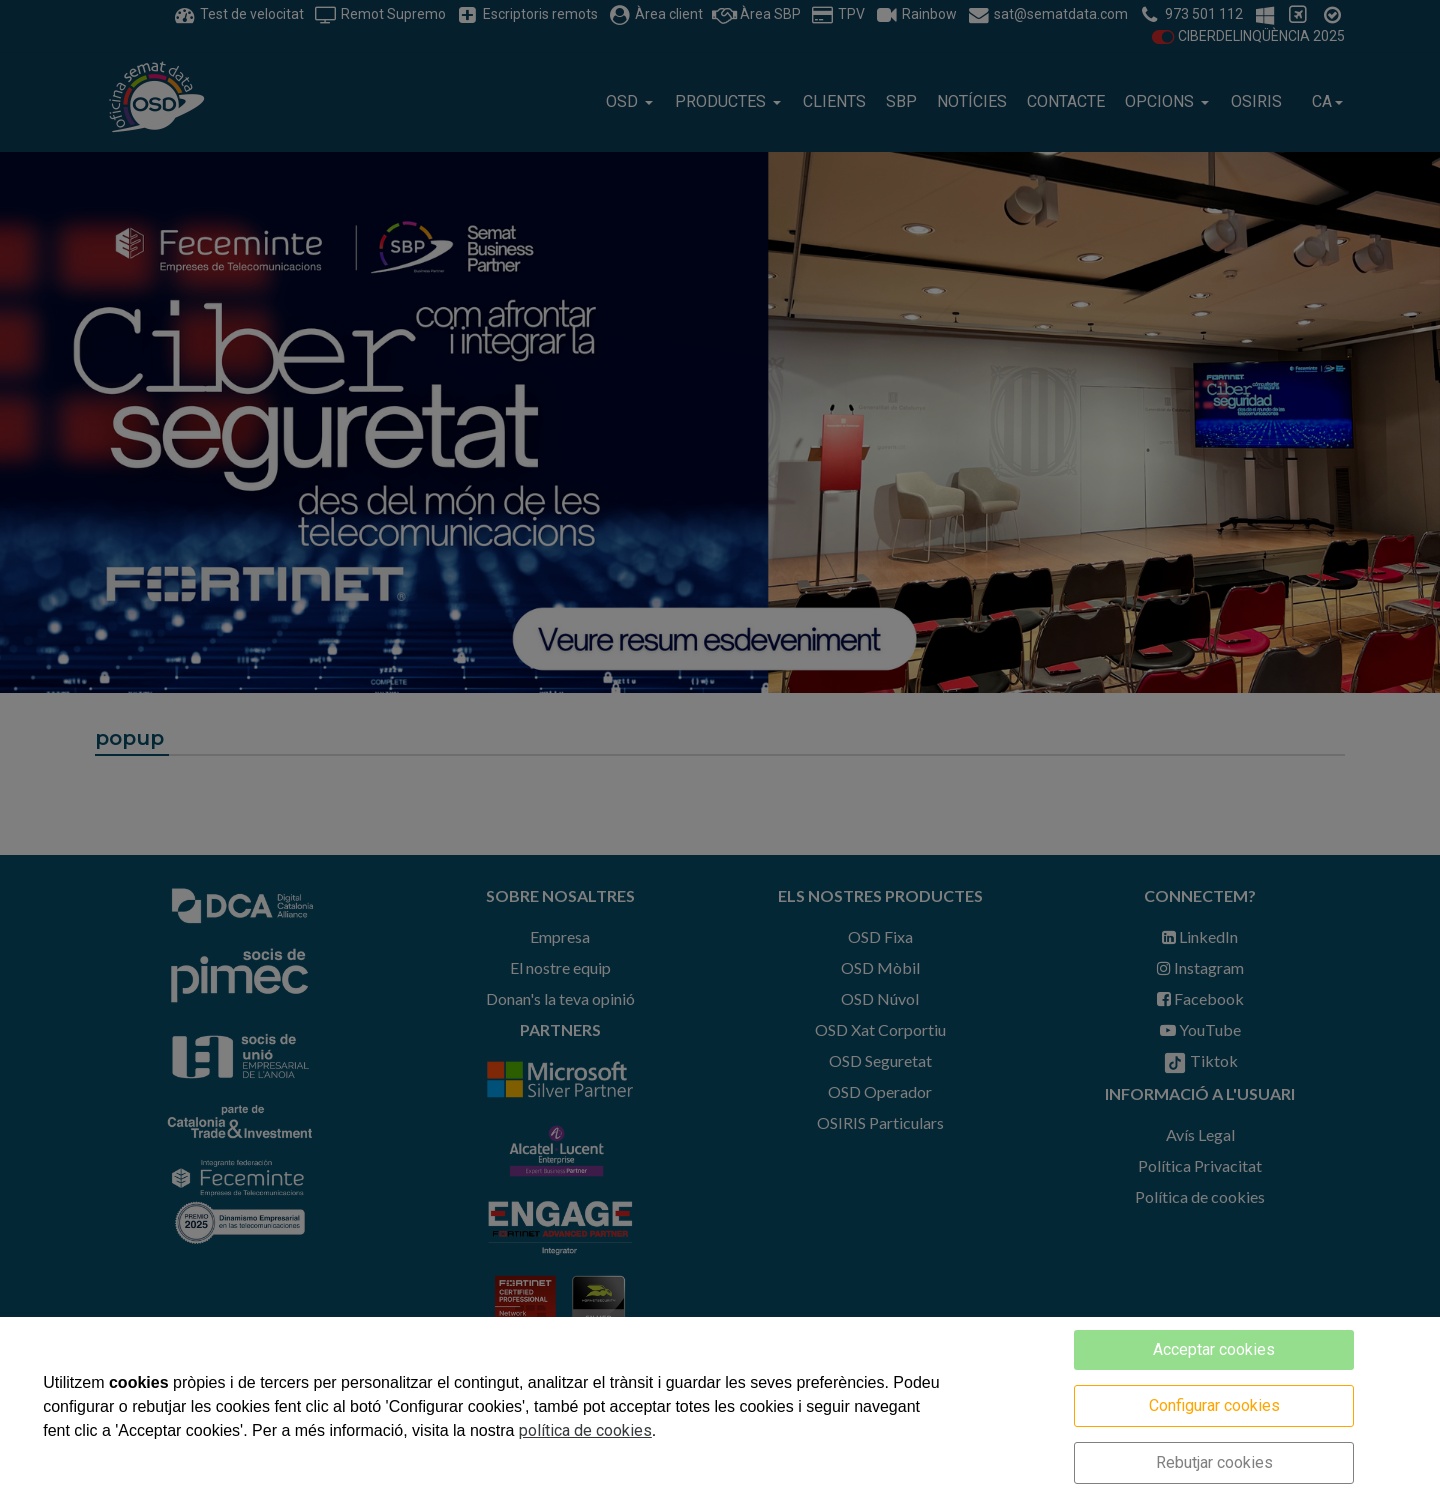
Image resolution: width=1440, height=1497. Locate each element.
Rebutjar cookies (1214, 1462)
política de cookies (585, 1430)
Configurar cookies (1214, 1405)
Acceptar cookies (1214, 1349)
